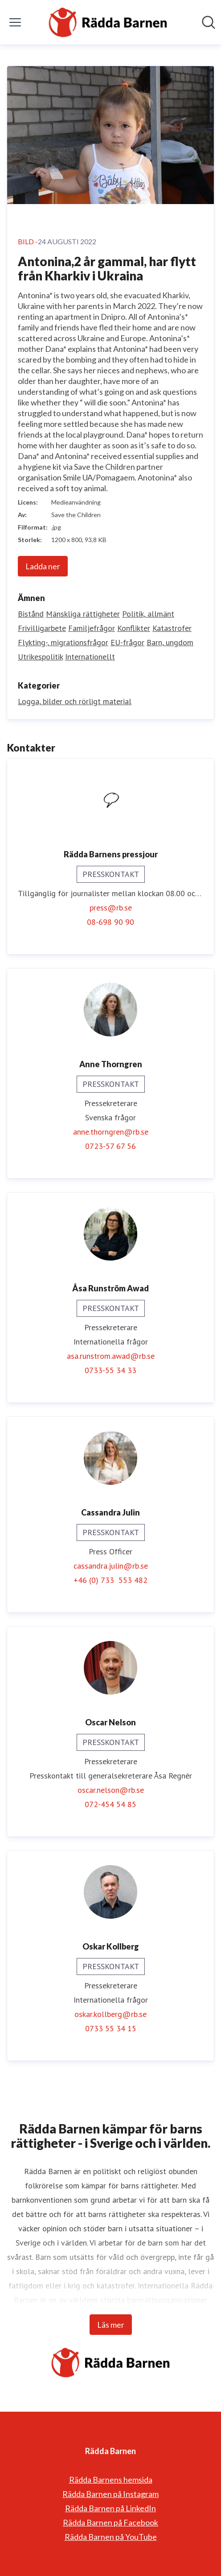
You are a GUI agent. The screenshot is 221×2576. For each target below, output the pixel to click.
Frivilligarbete (42, 628)
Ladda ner (42, 566)
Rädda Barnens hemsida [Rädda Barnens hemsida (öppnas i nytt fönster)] (110, 2479)
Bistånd (31, 614)
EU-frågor (127, 642)
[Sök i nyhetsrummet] (208, 22)
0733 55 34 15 (110, 2028)
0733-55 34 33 (110, 1370)
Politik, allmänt (148, 614)
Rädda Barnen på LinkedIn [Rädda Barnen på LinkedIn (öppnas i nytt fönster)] (110, 2508)
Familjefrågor (91, 628)
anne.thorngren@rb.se (110, 1132)
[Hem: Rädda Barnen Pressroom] (107, 22)
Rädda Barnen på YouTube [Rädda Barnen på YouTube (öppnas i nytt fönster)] (111, 2537)
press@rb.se (111, 907)
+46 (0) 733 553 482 (110, 1580)
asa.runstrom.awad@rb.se (111, 1356)
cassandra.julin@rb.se (111, 1566)
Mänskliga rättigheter (83, 614)
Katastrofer (172, 628)
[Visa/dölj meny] (15, 22)
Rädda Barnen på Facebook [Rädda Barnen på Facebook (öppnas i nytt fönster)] (110, 2522)
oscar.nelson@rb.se (111, 1790)
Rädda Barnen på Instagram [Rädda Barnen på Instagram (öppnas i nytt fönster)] (110, 2494)
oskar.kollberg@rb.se (110, 2014)
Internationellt (90, 656)
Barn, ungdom (170, 642)
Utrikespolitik (40, 656)
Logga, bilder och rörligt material (74, 701)
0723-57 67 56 (110, 1146)
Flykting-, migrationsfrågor (63, 642)
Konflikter (133, 628)
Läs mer (110, 2325)
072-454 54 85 (110, 1804)
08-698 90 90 (110, 922)
